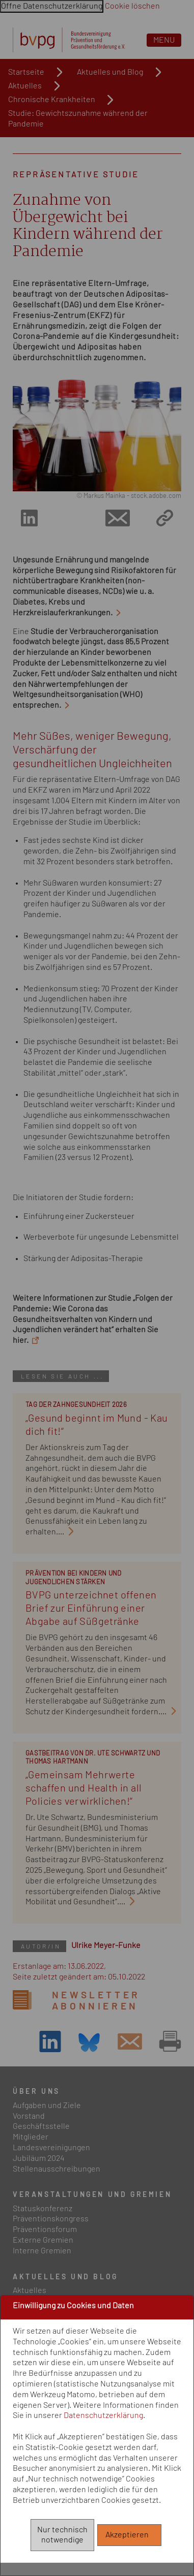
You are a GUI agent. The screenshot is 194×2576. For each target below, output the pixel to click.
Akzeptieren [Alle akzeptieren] (129, 2535)
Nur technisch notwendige (62, 2535)
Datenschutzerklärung (103, 2415)
